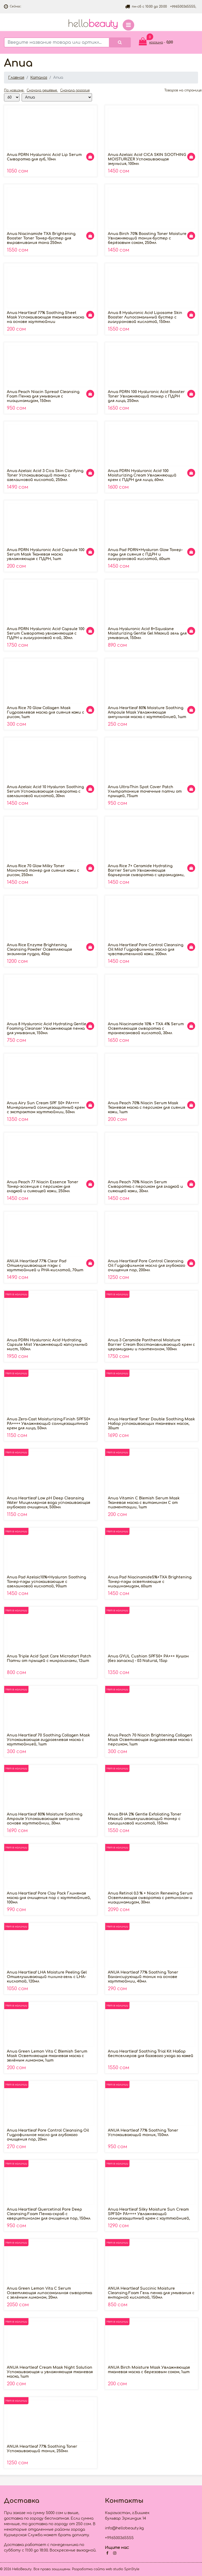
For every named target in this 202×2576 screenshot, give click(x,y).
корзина (156, 42)
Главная (16, 78)
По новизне (14, 90)
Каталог (38, 78)
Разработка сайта (88, 2569)
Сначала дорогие (75, 90)
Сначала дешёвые (42, 90)
